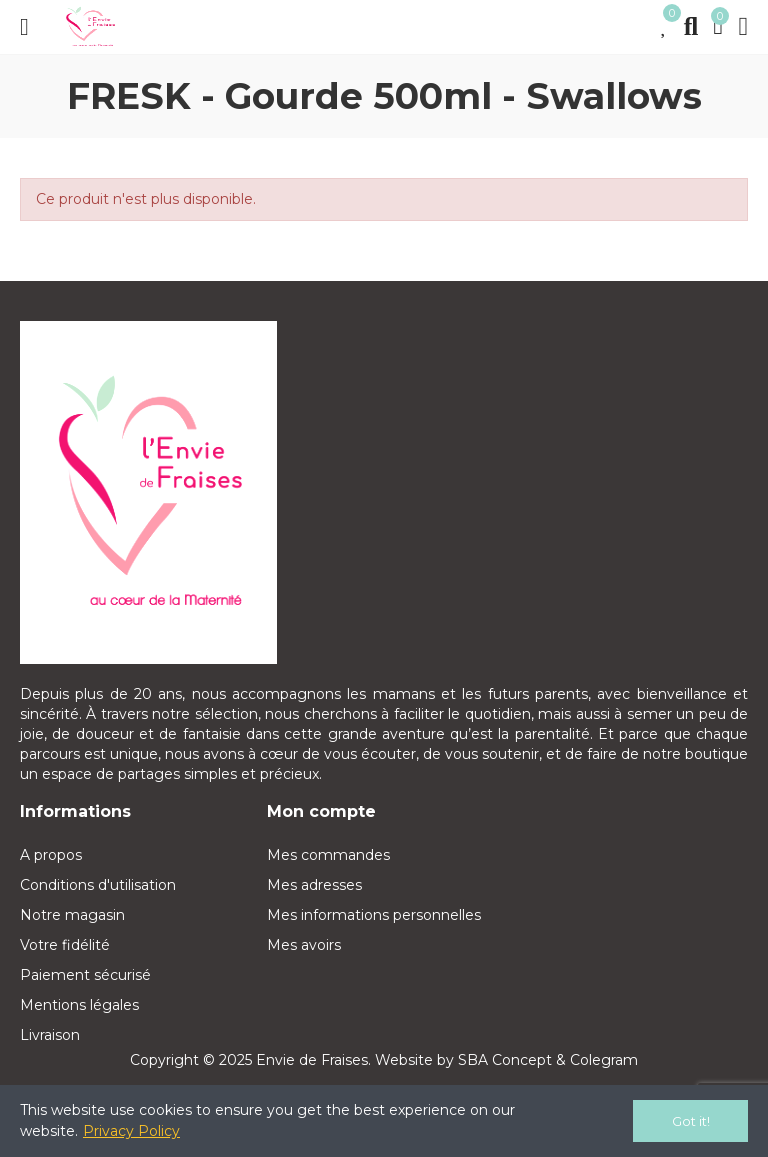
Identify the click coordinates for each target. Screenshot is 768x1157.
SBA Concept (505, 1060)
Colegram (604, 1060)
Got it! (691, 1121)
